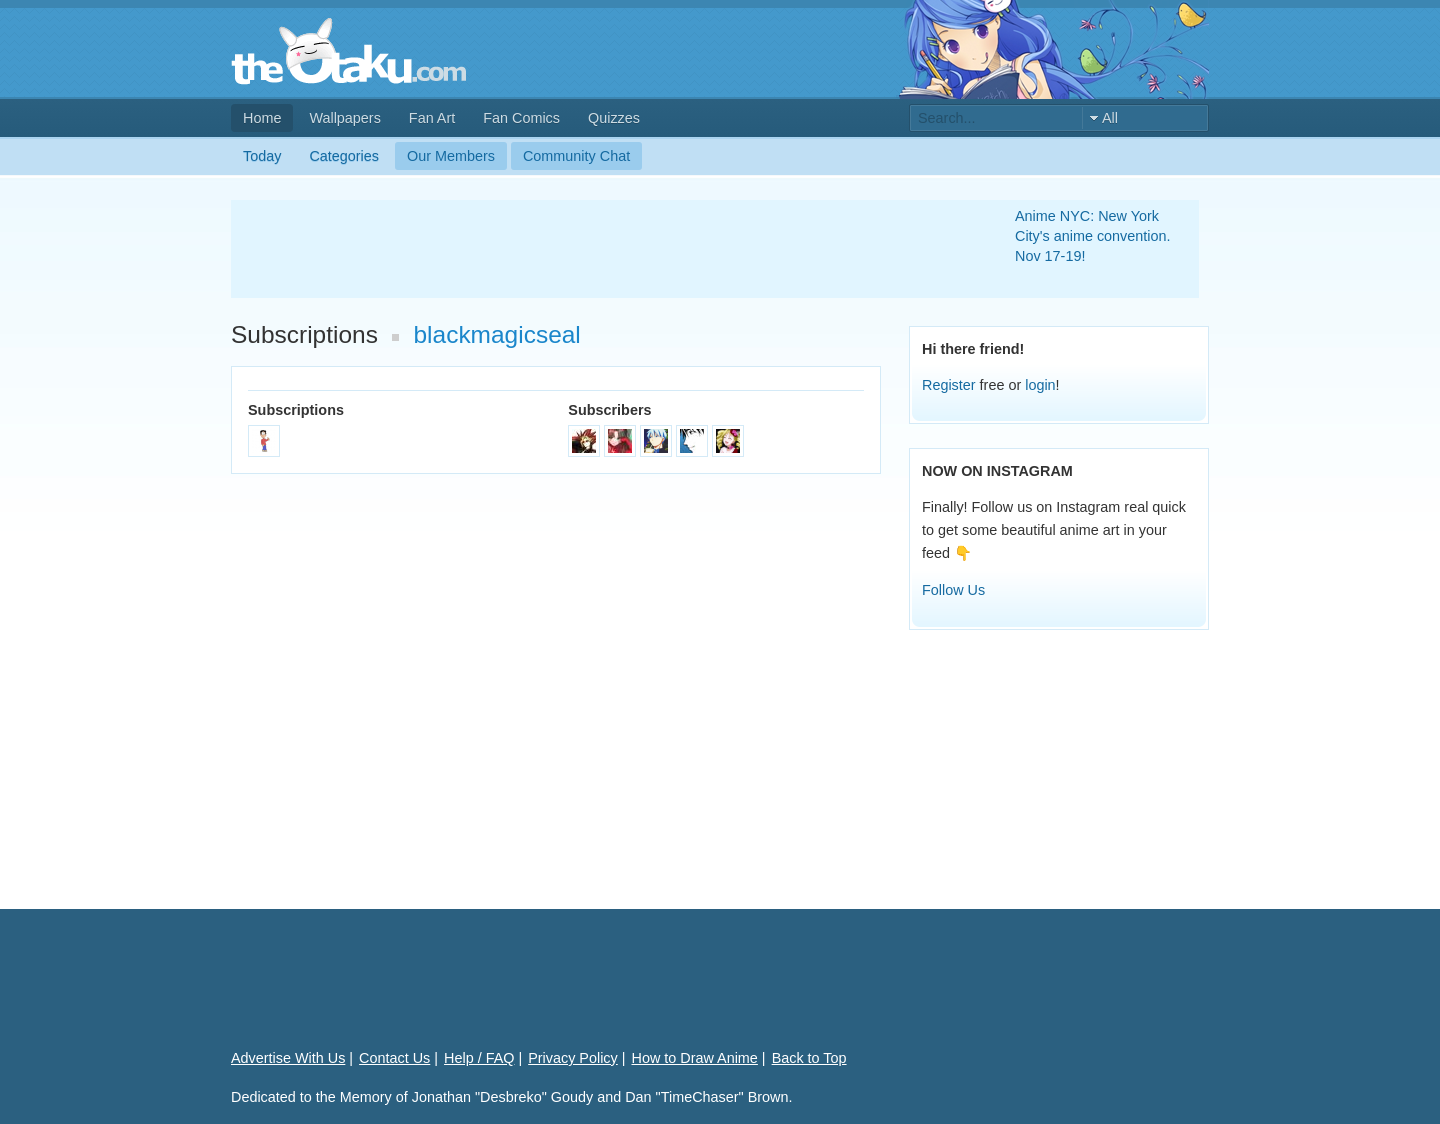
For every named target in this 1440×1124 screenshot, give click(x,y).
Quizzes (614, 118)
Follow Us (953, 590)
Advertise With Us (288, 1058)
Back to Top (809, 1058)
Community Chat (576, 156)
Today (262, 156)
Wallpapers (344, 118)
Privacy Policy (573, 1058)
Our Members (451, 156)
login (1040, 385)
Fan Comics (521, 118)
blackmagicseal (497, 334)
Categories (344, 156)
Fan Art (432, 118)
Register (949, 385)
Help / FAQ (479, 1058)
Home (262, 118)
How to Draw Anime (695, 1058)
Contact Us (394, 1058)
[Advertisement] (599, 249)
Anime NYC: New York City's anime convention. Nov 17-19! (1093, 236)
